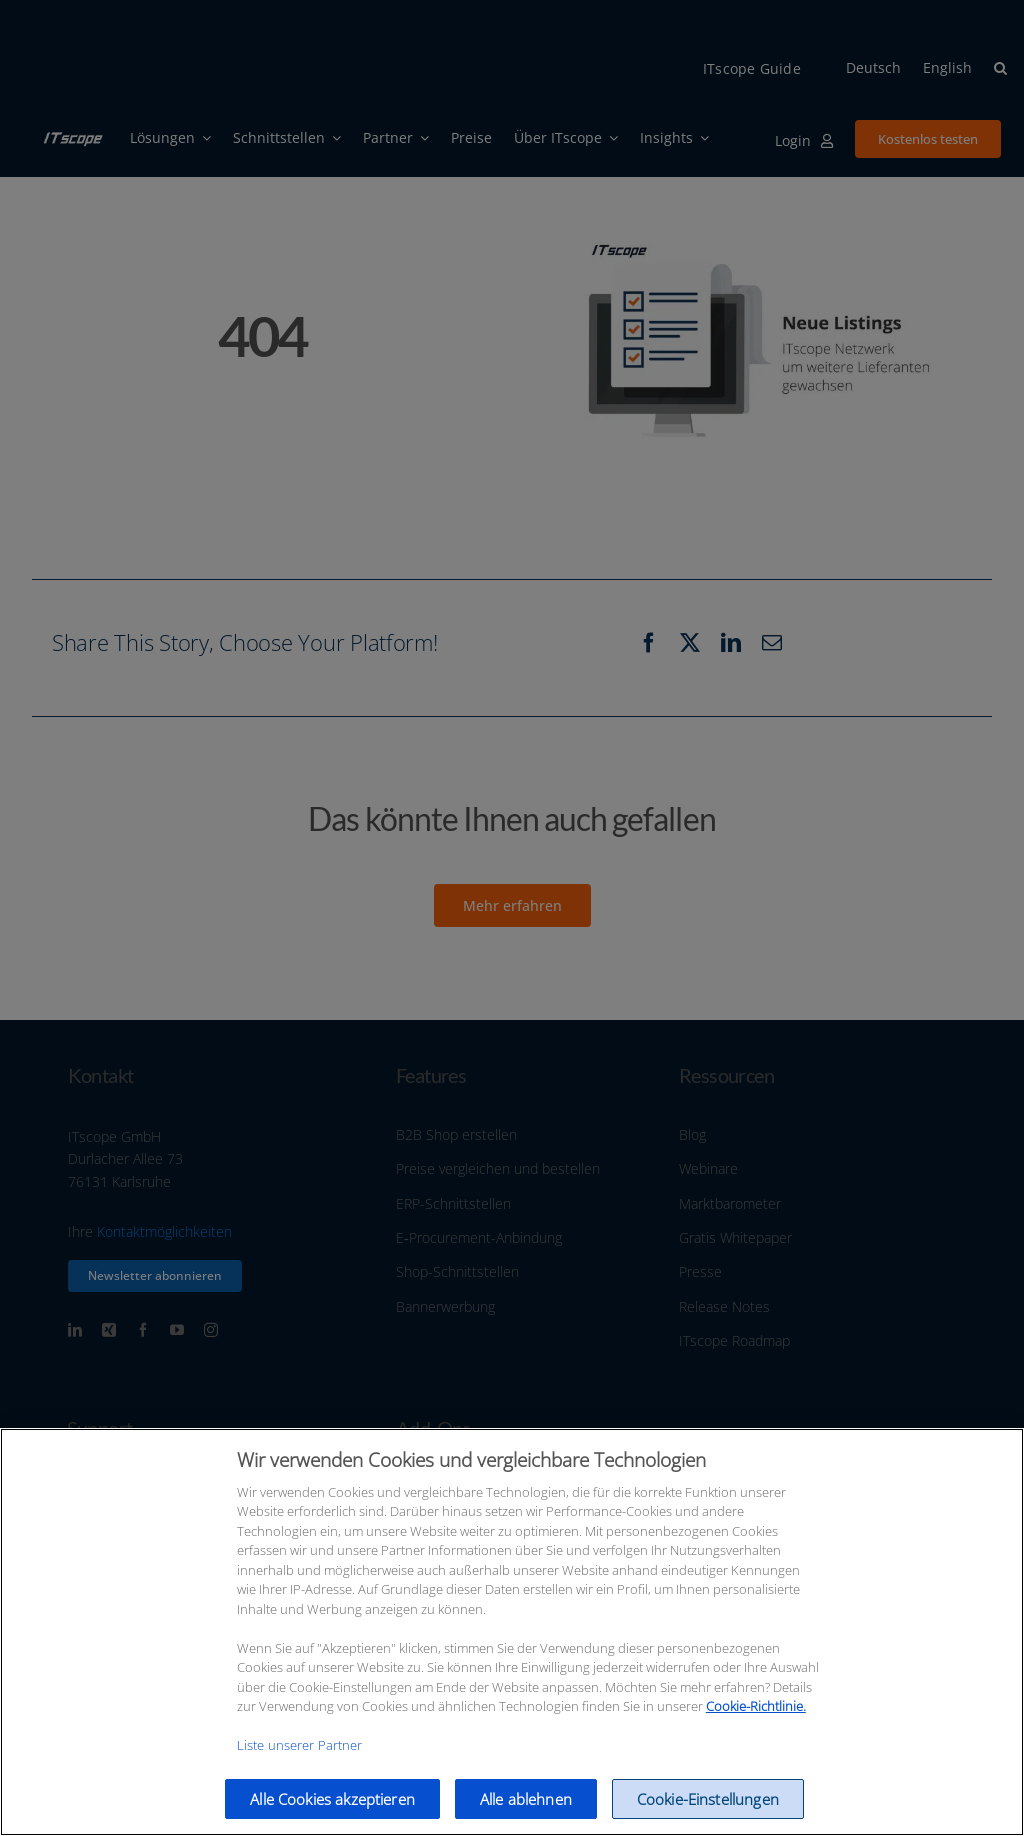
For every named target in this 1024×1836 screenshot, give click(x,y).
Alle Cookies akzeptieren (332, 1815)
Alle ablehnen (526, 1815)
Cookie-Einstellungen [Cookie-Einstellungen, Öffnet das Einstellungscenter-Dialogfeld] (708, 1815)
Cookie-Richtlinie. (756, 1722)
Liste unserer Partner (300, 1761)
